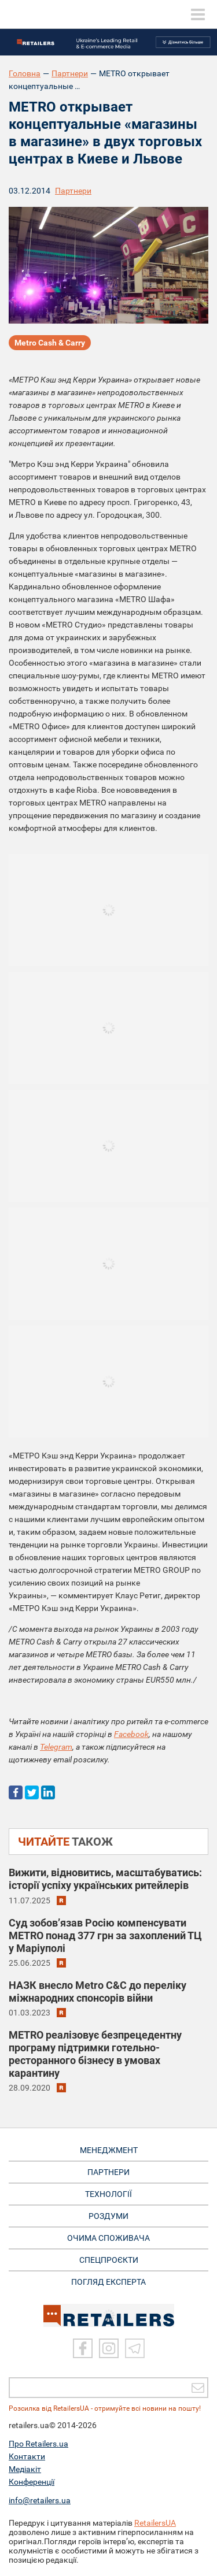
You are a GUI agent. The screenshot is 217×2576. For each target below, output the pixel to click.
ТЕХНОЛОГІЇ (108, 2194)
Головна (25, 73)
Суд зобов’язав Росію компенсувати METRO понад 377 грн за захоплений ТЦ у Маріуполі (105, 1935)
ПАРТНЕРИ (108, 2172)
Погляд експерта (108, 2282)
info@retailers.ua (40, 2500)
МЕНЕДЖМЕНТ (109, 2150)
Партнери (70, 73)
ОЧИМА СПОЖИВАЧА (108, 2238)
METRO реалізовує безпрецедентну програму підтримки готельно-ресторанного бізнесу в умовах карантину (95, 2054)
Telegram (56, 1746)
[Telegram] (135, 2348)
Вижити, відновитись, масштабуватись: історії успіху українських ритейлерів (105, 1878)
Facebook (131, 1734)
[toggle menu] (197, 14)
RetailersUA (155, 2522)
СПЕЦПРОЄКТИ (108, 2260)
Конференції (31, 2481)
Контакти (27, 2456)
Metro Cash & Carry (49, 342)
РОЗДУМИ (108, 2216)
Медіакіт (25, 2469)
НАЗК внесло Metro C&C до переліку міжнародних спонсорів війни (97, 1991)
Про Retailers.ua (38, 2443)
